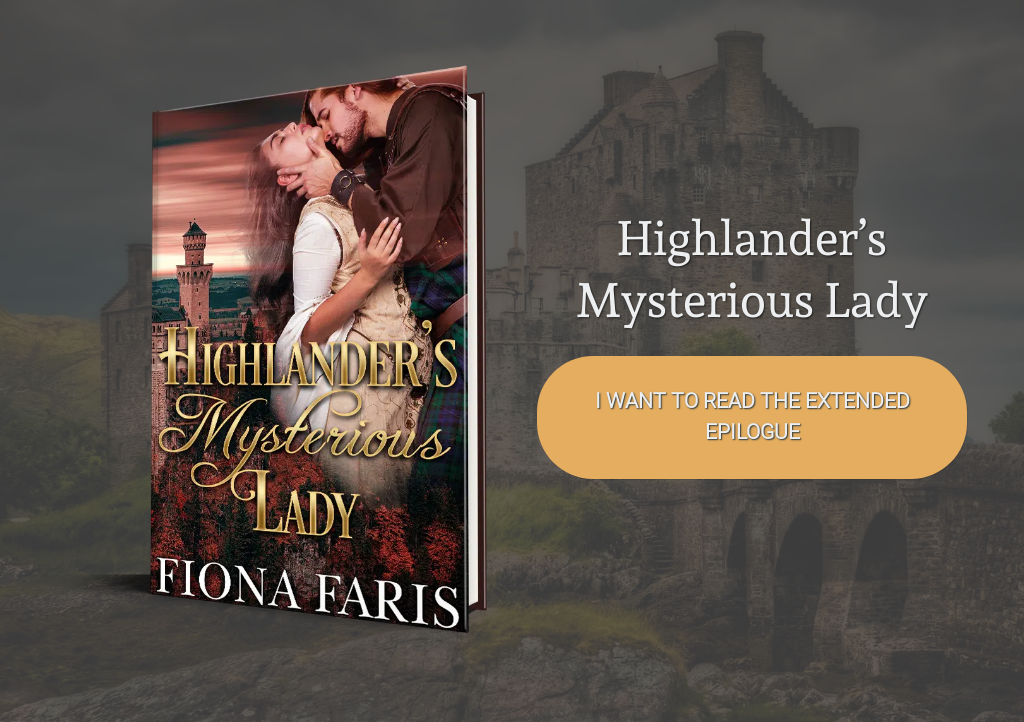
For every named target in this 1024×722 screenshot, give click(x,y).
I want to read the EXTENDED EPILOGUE (752, 416)
